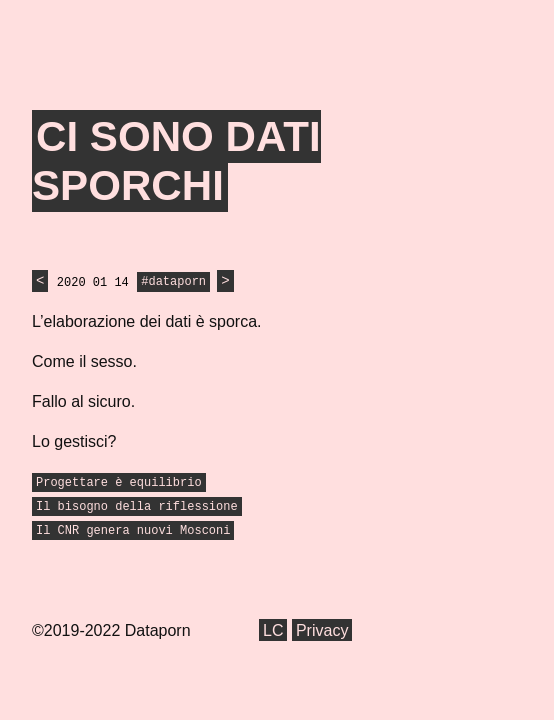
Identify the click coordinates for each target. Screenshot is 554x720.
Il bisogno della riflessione (137, 507)
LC (273, 630)
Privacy (322, 630)
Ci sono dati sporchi (176, 161)
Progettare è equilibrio (119, 483)
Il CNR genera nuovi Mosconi (133, 531)
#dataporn (173, 283)
